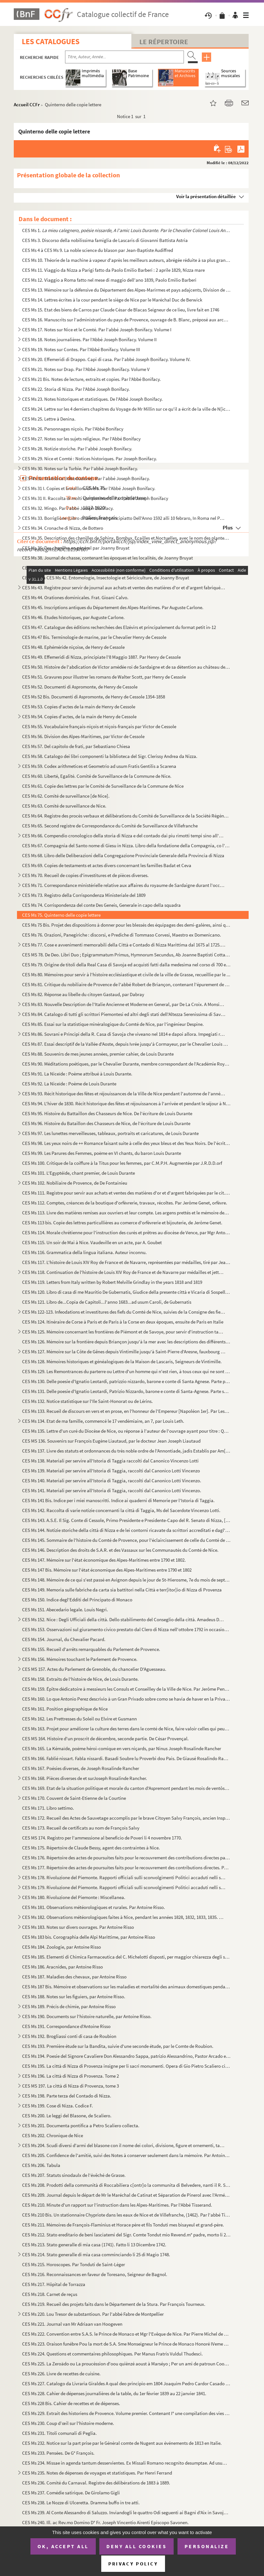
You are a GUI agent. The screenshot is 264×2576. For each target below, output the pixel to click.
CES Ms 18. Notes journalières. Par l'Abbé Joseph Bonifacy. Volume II (89, 339)
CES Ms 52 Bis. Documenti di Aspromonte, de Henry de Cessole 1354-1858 (93, 697)
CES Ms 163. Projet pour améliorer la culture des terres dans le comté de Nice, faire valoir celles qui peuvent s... (126, 1729)
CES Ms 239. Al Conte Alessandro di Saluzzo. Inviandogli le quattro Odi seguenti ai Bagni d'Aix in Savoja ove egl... (126, 2512)
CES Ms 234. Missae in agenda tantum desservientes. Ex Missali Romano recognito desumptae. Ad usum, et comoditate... (126, 2463)
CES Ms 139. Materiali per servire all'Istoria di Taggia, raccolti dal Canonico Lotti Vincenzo (111, 1471)
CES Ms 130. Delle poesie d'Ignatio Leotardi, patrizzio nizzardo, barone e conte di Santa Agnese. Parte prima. (126, 1381)
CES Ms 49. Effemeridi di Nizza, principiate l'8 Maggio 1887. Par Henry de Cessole (101, 657)
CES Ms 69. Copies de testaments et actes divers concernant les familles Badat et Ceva (106, 865)
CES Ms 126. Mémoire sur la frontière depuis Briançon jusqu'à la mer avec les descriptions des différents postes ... (126, 1342)
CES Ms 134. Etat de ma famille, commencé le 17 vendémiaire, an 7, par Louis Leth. (103, 1421)
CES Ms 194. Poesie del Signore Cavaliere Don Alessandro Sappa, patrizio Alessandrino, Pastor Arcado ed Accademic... (126, 2056)
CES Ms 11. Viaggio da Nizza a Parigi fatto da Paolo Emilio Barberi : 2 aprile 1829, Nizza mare (113, 270)
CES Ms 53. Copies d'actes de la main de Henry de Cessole (78, 707)
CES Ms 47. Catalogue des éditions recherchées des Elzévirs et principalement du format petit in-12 (119, 627)
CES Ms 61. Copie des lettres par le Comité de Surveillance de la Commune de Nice (103, 786)
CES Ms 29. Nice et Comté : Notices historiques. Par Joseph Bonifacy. (89, 458)
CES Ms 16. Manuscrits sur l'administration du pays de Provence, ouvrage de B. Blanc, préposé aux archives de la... (126, 320)
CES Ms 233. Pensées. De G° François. (58, 2453)
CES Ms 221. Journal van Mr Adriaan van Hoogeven (72, 2324)
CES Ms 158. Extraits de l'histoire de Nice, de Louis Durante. (80, 1679)
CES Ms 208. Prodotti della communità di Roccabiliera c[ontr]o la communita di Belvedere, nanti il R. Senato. (126, 2185)
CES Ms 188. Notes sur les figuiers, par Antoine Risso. (73, 1996)
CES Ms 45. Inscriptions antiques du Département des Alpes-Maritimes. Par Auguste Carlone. (112, 607)
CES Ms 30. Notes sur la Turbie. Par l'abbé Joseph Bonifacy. (80, 468)
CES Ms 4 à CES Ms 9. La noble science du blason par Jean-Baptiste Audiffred (97, 250)
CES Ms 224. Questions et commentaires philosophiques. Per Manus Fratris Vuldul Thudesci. (112, 2354)
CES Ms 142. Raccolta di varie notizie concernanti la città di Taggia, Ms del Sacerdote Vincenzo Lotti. (121, 1510)
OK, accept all (63, 2546)
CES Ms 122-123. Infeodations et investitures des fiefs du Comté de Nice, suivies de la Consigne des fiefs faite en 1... (124, 1312)
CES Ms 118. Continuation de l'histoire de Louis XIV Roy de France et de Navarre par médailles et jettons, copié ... (124, 1272)
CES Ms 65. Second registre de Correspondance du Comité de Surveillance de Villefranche (110, 826)
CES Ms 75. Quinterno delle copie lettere (61, 915)
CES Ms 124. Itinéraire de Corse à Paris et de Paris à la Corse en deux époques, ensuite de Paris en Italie (122, 1322)
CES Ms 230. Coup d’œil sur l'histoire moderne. (68, 2423)
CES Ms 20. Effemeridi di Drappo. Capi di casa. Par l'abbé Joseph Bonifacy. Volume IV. (106, 359)
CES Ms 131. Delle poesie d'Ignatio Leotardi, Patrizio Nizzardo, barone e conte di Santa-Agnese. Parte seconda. (126, 1391)
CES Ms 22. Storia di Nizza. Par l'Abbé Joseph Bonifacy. (76, 389)
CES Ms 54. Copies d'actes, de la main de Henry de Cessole (79, 716)
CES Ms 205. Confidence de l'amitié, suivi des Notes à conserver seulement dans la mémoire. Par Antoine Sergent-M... (126, 2155)
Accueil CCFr (27, 104)
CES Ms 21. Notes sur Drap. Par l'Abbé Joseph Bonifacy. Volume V (86, 369)
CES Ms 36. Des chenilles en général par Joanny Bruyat (75, 548)
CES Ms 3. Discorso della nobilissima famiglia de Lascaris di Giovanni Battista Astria (105, 240)
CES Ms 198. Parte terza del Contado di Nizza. (66, 2096)
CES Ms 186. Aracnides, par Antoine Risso (62, 1967)
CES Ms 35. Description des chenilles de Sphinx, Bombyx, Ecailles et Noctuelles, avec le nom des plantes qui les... (126, 538)
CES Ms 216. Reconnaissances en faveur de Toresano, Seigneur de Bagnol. (94, 2274)
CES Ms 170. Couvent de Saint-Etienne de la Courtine (74, 1798)
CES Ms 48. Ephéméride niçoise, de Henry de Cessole (73, 647)
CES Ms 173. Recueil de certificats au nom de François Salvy (80, 1828)
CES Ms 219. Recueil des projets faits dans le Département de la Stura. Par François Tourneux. (113, 2304)
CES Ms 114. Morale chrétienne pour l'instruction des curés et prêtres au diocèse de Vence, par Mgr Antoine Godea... (126, 1232)
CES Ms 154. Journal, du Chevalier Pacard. (63, 1639)
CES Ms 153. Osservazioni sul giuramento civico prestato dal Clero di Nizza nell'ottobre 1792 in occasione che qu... (126, 1629)
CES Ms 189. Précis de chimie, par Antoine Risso (69, 2006)
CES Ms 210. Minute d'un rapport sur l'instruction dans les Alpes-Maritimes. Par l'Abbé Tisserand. (117, 2205)
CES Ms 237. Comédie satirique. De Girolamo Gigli (71, 2493)
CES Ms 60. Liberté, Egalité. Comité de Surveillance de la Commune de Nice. (96, 776)
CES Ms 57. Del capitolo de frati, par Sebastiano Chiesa (76, 746)
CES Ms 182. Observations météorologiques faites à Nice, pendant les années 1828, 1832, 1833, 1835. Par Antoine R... (124, 1917)
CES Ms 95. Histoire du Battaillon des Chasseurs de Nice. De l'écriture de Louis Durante (107, 1113)
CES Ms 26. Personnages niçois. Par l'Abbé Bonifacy (72, 429)
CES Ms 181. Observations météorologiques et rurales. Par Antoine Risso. (93, 1907)
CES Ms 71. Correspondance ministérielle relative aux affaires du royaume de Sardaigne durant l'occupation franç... (124, 885)
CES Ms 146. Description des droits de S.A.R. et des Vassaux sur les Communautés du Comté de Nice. (120, 1550)
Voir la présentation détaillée (206, 196)
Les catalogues (50, 41)
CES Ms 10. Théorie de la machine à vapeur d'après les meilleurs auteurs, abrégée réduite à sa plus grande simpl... (126, 260)
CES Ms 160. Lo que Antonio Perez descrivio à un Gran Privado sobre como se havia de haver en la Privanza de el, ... (126, 1699)
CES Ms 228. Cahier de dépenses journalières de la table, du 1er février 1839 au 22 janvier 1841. (114, 2393)
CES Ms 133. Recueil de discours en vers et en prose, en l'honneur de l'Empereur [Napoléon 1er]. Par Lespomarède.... (126, 1411)
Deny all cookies (136, 2546)
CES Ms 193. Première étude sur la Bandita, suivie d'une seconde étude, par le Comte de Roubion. (117, 2046)
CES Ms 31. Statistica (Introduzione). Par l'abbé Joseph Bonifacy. (86, 478)
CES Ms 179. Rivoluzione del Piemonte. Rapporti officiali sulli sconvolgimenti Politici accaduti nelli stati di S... (124, 1887)
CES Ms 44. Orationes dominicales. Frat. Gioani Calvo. (75, 597)
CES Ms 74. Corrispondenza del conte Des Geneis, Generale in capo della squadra (101, 905)
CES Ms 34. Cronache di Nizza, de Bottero (62, 528)
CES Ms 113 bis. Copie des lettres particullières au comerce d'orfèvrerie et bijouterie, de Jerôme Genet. (122, 1223)
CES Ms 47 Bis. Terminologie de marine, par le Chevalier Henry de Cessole (94, 637)
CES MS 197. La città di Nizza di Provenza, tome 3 (70, 2086)
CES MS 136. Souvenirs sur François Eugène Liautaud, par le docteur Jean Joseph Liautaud (111, 1441)
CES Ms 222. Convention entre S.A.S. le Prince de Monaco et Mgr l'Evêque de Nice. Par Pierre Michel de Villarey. (126, 2334)
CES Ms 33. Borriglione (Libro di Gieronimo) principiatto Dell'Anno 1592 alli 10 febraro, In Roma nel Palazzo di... (124, 518)
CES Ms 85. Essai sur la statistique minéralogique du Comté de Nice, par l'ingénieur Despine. (113, 1024)
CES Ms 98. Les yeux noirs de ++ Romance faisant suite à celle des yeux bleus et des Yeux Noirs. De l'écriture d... (126, 1143)
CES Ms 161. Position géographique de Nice (65, 1709)
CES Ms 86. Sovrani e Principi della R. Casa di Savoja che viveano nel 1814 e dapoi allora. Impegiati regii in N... (124, 1034)
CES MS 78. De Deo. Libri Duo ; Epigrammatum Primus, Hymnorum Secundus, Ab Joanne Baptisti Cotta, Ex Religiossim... (126, 955)
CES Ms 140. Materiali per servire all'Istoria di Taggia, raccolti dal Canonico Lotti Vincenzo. (111, 1480)
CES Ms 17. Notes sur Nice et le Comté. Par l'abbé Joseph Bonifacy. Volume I (96, 329)
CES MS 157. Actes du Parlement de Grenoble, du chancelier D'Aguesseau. (94, 1669)
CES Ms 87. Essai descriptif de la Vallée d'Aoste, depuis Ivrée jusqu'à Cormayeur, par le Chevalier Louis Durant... (126, 1044)
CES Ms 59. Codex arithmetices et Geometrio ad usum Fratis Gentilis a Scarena (99, 766)
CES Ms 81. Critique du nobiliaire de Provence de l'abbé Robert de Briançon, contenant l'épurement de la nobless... (126, 984)
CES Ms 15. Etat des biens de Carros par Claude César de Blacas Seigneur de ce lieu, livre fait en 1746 (120, 310)
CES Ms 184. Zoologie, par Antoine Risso (61, 1947)
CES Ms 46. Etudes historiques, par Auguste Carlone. (73, 617)
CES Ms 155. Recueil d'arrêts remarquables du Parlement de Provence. (91, 1649)
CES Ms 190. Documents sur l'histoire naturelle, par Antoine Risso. (87, 2016)
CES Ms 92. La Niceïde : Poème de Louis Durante (69, 1084)
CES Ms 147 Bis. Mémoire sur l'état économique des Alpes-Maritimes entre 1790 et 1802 (107, 1570)
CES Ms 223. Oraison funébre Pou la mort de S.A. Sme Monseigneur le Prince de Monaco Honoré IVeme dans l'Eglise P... (126, 2344)
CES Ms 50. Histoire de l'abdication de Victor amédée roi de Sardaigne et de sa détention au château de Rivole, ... (126, 667)
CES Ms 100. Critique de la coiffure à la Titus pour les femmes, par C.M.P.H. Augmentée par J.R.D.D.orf (122, 1163)
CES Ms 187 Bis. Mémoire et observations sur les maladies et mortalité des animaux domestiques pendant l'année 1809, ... (126, 1987)
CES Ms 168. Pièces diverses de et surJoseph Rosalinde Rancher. (84, 1778)
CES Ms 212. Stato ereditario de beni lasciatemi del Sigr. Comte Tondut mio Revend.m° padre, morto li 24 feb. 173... (126, 2235)
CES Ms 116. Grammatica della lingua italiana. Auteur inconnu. (84, 1252)
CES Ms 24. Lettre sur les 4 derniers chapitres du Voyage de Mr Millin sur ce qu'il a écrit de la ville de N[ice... (126, 409)
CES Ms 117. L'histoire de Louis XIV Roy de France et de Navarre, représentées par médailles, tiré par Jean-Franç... (126, 1262)
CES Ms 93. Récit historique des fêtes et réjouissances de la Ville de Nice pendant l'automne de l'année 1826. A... (124, 1094)
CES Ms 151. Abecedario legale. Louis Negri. (65, 1609)
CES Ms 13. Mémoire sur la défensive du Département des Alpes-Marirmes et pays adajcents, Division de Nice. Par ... (126, 290)
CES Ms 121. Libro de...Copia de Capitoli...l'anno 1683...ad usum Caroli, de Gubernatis (106, 1302)
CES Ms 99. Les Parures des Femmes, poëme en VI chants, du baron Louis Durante (101, 1153)
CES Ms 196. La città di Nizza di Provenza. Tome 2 (70, 2076)
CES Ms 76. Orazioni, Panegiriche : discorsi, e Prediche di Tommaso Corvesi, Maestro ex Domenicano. (121, 935)
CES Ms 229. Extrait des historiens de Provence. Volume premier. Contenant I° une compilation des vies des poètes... (126, 2413)
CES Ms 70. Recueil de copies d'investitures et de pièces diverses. (85, 875)
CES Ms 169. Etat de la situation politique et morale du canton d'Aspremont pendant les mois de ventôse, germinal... (126, 1788)
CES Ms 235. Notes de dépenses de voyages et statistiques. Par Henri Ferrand (97, 2473)
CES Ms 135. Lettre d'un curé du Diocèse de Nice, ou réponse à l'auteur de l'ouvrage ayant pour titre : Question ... (126, 1431)
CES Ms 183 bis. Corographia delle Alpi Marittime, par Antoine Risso (88, 1937)
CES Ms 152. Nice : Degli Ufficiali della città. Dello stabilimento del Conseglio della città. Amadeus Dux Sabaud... (124, 1619)
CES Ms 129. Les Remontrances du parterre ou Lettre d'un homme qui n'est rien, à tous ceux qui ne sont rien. (126, 1371)
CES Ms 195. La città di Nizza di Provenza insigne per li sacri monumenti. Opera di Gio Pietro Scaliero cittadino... (126, 2066)
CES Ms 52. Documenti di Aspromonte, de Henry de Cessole (79, 687)
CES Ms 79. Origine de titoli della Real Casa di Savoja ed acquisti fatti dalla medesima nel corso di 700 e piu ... (126, 965)
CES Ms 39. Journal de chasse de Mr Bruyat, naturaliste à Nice (83, 568)
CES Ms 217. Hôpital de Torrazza (53, 2284)
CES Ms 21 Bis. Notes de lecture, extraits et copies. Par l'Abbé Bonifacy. (91, 379)
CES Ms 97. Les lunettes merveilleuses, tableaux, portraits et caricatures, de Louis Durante (110, 1133)
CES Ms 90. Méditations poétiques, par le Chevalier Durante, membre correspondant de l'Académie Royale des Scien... (126, 1064)
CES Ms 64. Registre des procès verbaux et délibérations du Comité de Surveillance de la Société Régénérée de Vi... (126, 816)
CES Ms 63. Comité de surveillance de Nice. (64, 806)
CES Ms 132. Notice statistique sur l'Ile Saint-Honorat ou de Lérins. (87, 1401)
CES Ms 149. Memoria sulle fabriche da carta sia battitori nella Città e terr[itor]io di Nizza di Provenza (122, 1590)
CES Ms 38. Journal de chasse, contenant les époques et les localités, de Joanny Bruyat (107, 558)
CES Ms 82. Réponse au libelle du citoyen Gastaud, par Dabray (83, 994)
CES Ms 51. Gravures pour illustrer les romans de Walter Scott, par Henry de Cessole (104, 677)
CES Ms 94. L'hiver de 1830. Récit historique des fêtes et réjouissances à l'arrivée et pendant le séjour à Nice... (126, 1103)
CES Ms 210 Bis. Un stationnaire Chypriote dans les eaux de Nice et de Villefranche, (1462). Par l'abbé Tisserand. (126, 2215)
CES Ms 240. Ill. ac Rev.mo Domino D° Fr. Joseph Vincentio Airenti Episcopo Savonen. (105, 2522)
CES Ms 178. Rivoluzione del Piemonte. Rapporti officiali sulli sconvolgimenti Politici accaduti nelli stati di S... (124, 1877)
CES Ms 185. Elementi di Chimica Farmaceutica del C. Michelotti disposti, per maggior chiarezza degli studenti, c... (126, 1957)
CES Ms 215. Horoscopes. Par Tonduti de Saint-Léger (73, 2264)
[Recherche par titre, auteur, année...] (124, 57)
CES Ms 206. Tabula (41, 2165)
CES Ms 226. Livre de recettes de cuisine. (61, 2374)
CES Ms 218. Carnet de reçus (49, 2294)
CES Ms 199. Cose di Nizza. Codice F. (57, 2106)
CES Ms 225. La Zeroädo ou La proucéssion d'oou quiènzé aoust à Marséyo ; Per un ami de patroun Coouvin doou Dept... (126, 2364)
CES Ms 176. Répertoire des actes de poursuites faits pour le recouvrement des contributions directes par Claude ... (126, 1858)
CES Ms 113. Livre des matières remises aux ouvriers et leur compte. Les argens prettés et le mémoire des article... (126, 1213)
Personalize (207, 2546)
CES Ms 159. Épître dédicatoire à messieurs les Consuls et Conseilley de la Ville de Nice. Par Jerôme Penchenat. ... (126, 1689)
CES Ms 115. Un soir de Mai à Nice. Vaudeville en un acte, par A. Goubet (92, 1242)
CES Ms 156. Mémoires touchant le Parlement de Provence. (79, 1659)
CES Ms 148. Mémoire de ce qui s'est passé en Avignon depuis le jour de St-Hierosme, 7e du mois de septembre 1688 (126, 1580)
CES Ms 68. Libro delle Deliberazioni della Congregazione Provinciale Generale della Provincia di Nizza (123, 855)
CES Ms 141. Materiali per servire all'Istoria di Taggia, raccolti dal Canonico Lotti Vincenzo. (111, 1490)
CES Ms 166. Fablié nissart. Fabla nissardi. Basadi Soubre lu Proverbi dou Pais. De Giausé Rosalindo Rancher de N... (126, 1758)
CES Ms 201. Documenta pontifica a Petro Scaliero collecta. (80, 2125)
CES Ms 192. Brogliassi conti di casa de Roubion (69, 2036)
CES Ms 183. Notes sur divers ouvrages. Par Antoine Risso (78, 1927)
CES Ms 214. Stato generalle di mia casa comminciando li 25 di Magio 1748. (96, 2254)
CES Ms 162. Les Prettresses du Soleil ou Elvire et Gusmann (79, 1719)
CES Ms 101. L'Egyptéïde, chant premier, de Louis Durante (78, 1173)
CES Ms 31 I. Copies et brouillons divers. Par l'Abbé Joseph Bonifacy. (88, 488)
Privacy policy (133, 2564)
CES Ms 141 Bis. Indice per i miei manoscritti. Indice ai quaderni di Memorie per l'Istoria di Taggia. (118, 1500)
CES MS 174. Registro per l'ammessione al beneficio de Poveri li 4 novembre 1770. (102, 1838)
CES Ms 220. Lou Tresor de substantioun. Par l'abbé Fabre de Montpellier (93, 2314)
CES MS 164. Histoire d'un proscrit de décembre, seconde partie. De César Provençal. (105, 1738)
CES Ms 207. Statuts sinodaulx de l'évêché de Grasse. (74, 2175)
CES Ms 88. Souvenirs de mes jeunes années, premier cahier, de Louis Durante (98, 1054)
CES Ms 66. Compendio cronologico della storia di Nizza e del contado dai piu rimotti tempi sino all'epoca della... (124, 836)
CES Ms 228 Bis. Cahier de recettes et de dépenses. (71, 2403)
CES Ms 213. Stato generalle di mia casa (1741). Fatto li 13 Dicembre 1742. (94, 2245)
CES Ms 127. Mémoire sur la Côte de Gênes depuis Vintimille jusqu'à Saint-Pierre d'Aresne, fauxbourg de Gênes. (124, 1351)
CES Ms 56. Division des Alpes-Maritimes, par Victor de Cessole (83, 736)
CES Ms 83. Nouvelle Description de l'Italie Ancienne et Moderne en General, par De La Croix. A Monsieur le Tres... (124, 1004)
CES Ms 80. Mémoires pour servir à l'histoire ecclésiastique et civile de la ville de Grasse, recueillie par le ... (126, 974)
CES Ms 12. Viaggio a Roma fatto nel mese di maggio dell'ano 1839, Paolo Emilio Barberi (109, 280)
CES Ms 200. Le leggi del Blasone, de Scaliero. (66, 2116)
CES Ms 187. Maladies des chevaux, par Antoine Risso (74, 1977)
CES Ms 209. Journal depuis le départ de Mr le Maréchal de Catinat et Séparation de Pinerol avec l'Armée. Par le (126, 2195)
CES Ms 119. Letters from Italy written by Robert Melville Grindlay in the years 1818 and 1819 (112, 1282)
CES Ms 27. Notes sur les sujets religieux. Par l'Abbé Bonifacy (81, 439)
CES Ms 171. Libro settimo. (48, 1808)
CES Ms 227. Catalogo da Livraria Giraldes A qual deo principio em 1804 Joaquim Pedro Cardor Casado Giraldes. (126, 2383)
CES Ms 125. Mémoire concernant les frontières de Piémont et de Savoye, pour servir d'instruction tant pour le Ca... (124, 1332)
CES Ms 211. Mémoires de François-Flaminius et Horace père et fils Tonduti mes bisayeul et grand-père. (123, 2225)
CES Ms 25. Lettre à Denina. (49, 419)
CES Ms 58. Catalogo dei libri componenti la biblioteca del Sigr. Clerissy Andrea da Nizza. (109, 756)
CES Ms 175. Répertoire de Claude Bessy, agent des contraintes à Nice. (91, 1848)
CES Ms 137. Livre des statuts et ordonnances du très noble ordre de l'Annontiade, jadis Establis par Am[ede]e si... (126, 1451)
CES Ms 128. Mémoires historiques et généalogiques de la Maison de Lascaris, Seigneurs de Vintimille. (122, 1361)
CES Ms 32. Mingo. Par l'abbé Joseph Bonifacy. (68, 508)
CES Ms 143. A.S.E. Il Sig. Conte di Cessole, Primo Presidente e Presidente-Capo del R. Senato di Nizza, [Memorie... (126, 1520)
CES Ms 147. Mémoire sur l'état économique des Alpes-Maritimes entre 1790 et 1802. (104, 1560)
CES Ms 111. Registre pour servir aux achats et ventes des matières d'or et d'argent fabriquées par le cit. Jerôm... (126, 1193)
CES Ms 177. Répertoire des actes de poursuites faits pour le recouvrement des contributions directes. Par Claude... (126, 1867)
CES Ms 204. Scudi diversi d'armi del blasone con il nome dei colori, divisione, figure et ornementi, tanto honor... (124, 2145)
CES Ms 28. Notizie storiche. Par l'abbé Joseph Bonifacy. (77, 449)
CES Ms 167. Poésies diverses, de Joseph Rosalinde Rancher (80, 1768)
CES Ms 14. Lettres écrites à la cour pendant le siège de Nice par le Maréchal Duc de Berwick (112, 300)
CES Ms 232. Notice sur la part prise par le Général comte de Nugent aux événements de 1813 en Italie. (122, 2443)
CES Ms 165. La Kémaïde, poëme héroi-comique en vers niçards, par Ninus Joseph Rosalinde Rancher (121, 1748)
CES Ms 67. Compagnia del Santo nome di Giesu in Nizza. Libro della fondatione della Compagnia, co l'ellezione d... (126, 845)
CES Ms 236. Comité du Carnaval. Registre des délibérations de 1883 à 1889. (96, 2483)
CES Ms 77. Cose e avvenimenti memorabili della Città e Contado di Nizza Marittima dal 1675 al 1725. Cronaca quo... (124, 945)
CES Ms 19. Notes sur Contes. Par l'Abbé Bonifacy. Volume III (81, 349)
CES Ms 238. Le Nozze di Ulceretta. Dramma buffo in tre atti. (81, 2503)
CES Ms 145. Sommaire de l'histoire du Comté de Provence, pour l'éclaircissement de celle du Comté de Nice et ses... (126, 1540)
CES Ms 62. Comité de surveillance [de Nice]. (66, 796)
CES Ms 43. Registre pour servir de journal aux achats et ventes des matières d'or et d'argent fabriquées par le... (124, 587)
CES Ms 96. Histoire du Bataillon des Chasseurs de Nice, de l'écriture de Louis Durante (106, 1123)
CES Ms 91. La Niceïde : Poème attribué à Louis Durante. (77, 1074)
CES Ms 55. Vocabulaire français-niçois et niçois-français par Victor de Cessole (99, 726)
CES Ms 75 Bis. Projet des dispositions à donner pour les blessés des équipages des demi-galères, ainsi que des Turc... (126, 925)
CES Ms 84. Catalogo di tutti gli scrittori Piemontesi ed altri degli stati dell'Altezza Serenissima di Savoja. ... (124, 1014)
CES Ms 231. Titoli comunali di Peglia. (59, 2433)
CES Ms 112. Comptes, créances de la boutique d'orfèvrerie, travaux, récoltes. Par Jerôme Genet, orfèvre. (124, 1203)
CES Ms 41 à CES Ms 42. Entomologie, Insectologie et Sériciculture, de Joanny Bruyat (105, 578)
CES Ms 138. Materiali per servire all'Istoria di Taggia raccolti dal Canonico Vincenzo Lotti (110, 1461)
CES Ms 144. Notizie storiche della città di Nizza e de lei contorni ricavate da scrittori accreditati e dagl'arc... (126, 1530)
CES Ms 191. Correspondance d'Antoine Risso (66, 2026)
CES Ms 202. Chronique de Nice (52, 2135)
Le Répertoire (163, 41)
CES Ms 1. (126, 230)
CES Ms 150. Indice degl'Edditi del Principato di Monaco (77, 1600)
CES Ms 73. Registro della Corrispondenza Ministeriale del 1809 (83, 895)
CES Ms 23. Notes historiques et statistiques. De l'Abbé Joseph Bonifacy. (92, 399)
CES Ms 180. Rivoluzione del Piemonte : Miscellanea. (73, 1897)
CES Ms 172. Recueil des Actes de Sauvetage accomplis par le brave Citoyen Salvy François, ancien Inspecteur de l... (126, 1818)
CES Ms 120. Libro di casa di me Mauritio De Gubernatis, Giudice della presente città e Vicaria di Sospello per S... (126, 1292)
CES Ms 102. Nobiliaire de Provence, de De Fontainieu (74, 1183)
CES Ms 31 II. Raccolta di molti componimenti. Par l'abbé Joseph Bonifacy (95, 498)
